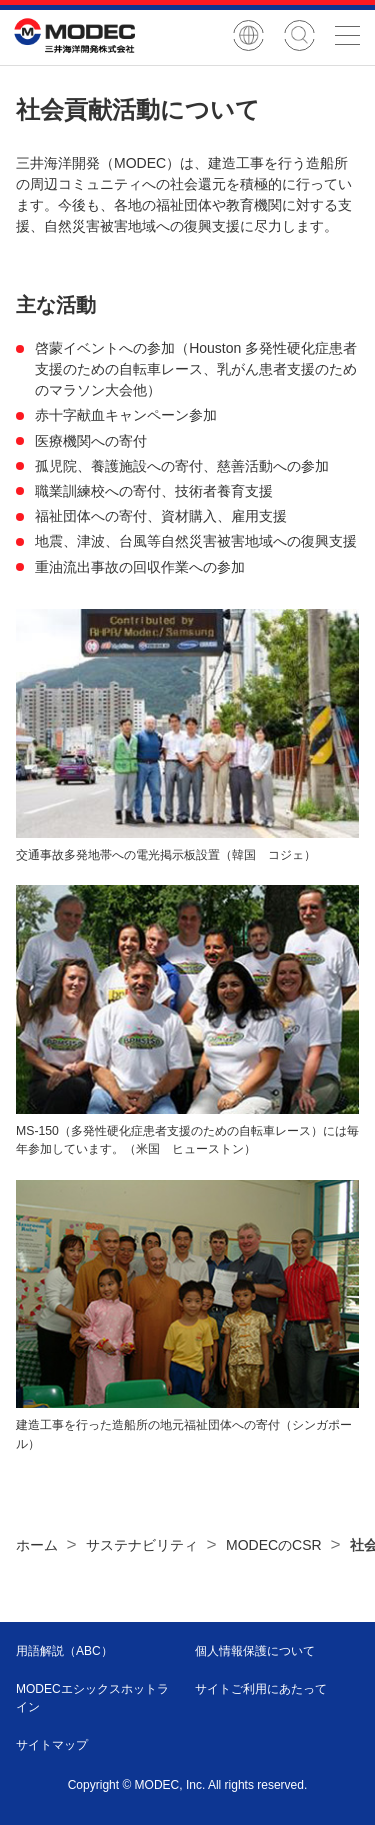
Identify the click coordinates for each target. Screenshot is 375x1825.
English (248, 35)
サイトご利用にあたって (261, 1689)
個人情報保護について (255, 1651)
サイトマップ (52, 1745)
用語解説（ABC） (64, 1651)
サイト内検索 (299, 35)
